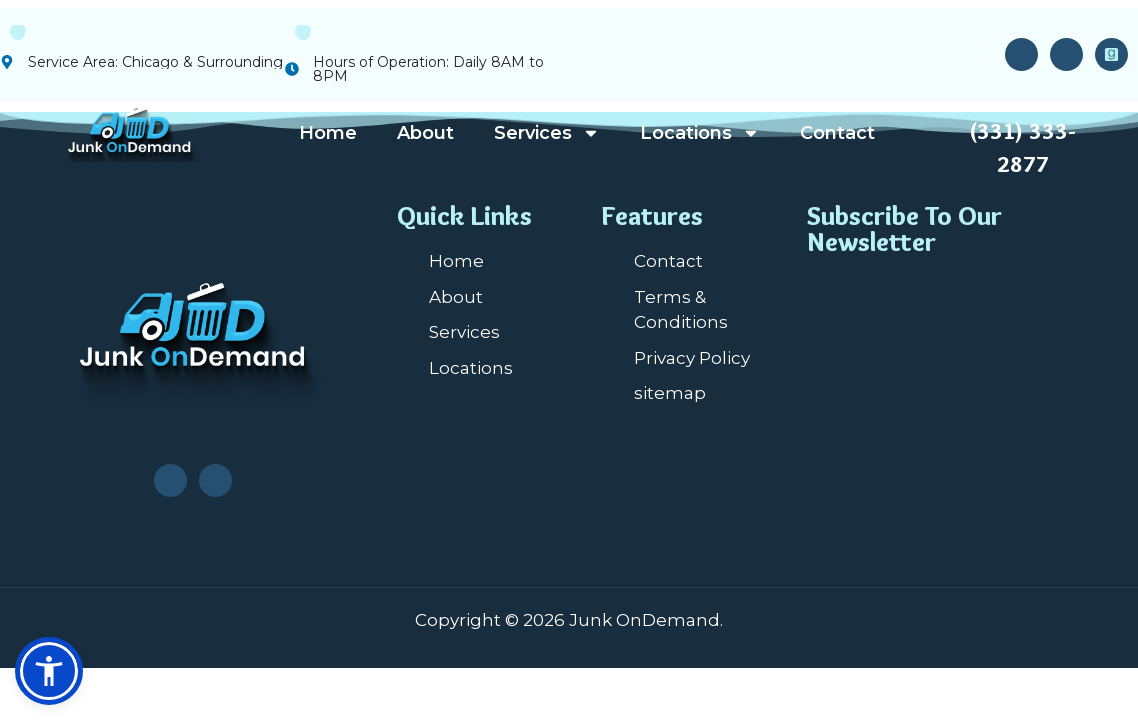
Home (328, 133)
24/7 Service (1023, 103)
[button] (49, 671)
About (425, 133)
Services (547, 133)
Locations (700, 133)
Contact (837, 133)
